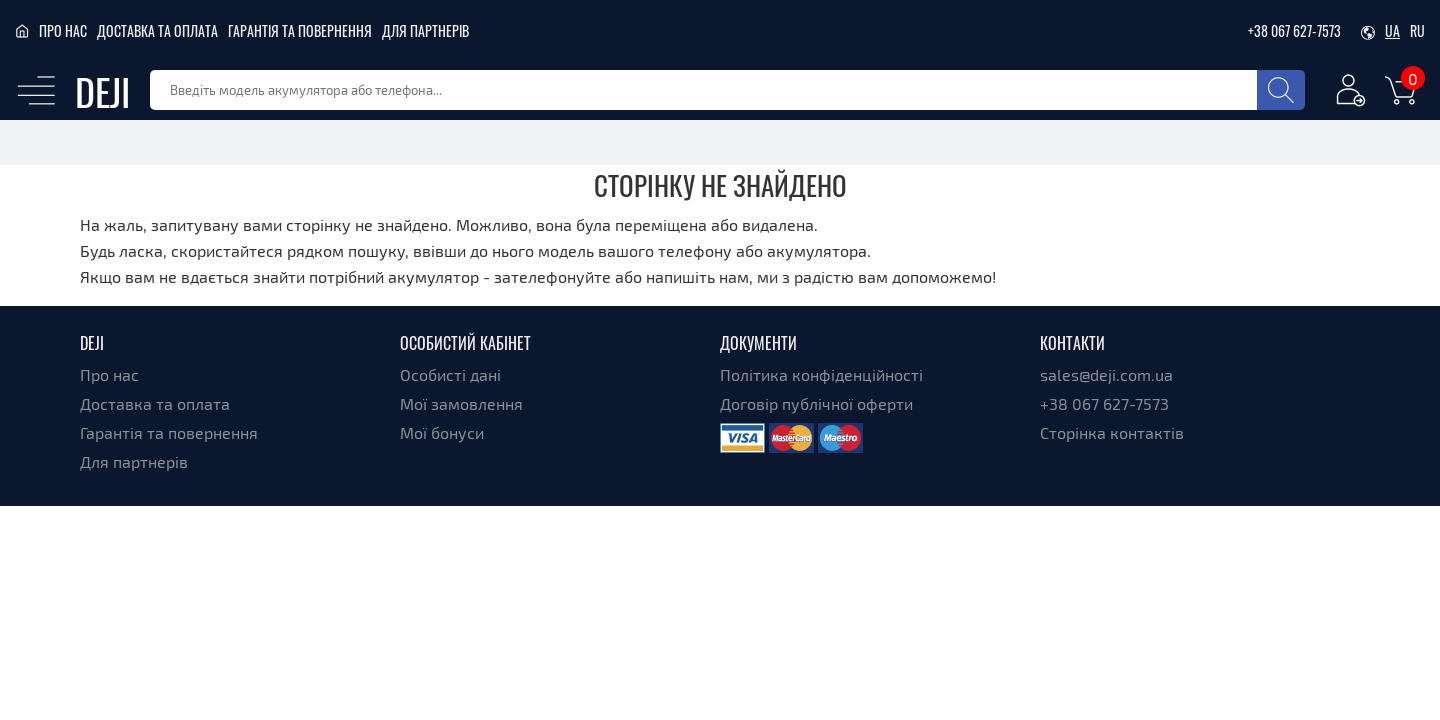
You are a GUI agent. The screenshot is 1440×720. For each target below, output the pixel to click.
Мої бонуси (442, 432)
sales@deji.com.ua (1106, 374)
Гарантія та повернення (300, 30)
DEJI (102, 90)
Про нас (63, 30)
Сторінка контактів (1112, 432)
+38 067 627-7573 (1294, 30)
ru (1417, 30)
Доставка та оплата (157, 30)
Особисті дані (450, 374)
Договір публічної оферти (816, 403)
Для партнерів (425, 30)
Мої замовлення (461, 403)
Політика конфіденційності (821, 374)
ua (1392, 30)
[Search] (1281, 90)
